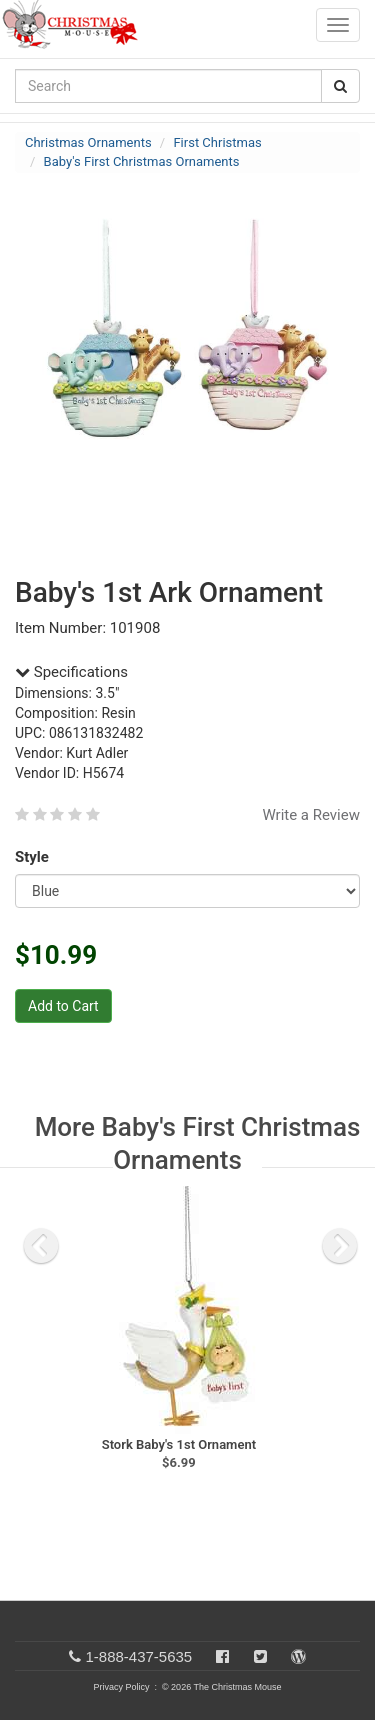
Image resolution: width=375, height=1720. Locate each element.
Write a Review (311, 815)
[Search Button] (340, 86)
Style (35, 857)
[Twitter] (260, 1656)
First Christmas (217, 142)
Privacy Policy (121, 1687)
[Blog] (298, 1656)
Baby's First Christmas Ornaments (142, 161)
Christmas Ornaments (88, 142)
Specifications (71, 672)
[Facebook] (222, 1656)
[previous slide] (41, 1246)
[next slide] (340, 1246)
